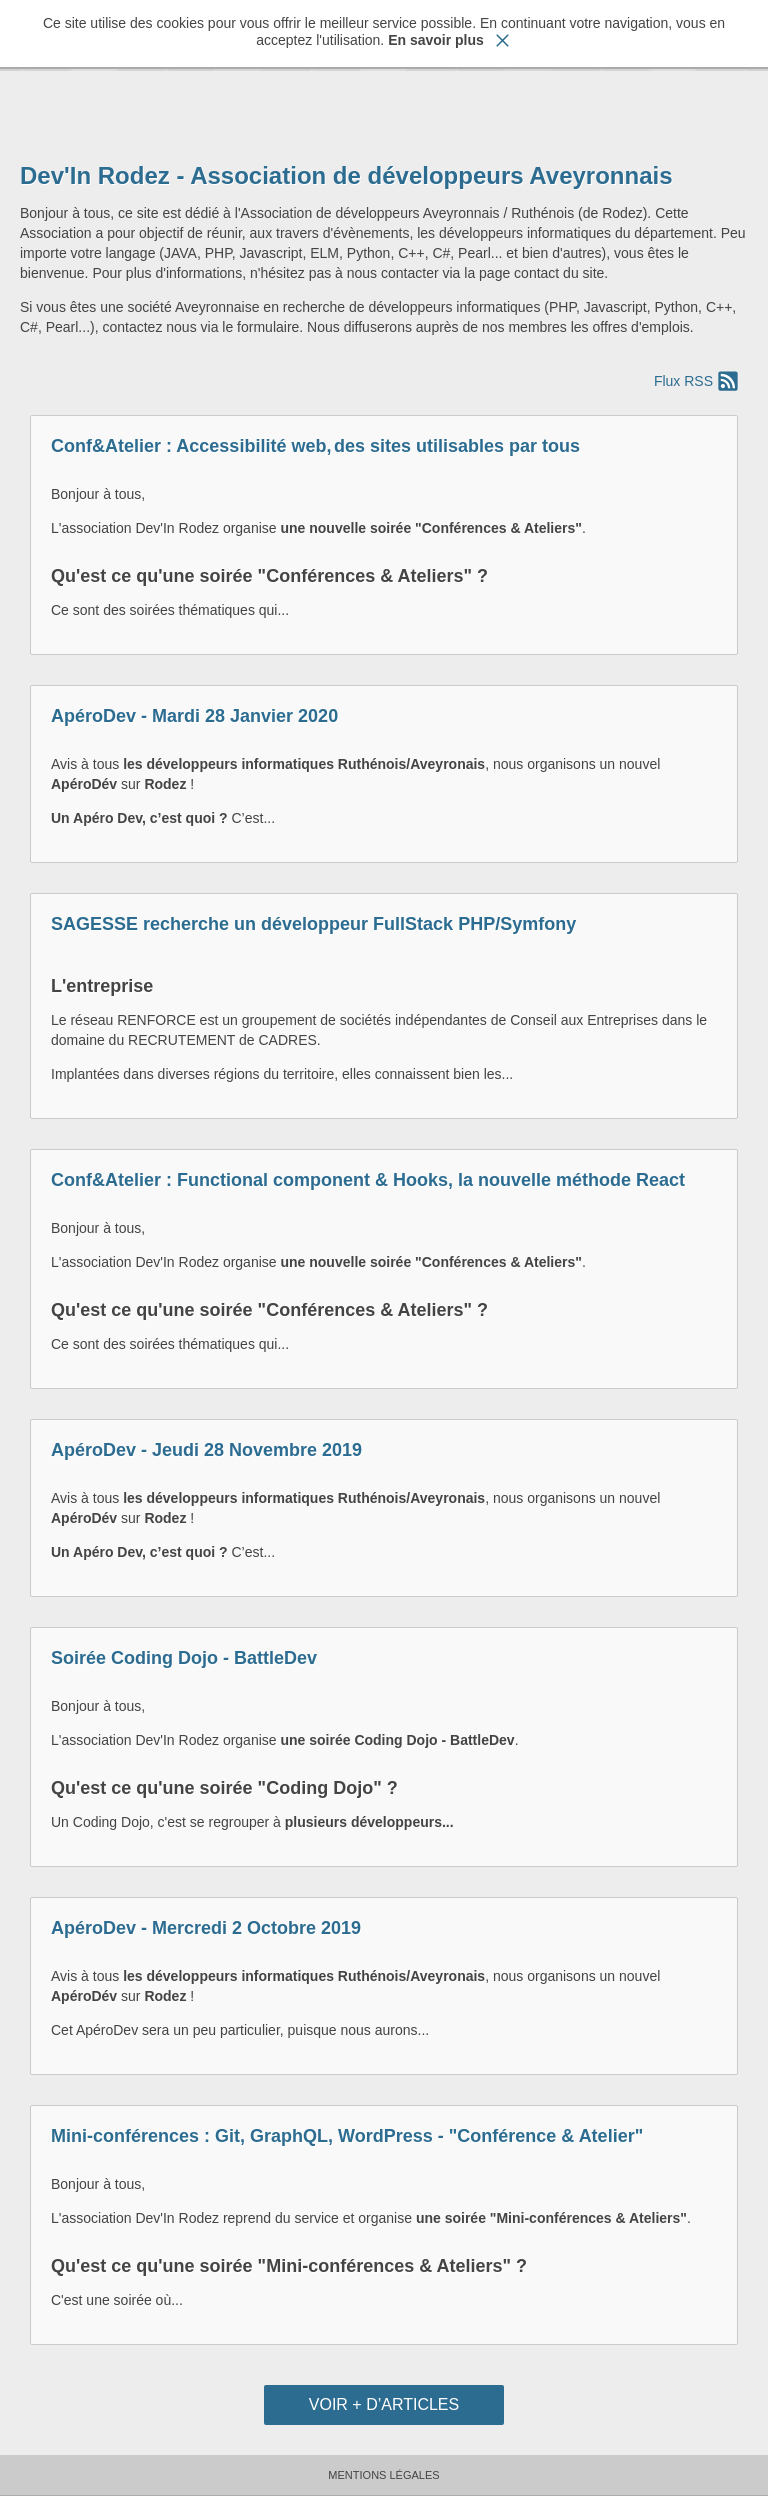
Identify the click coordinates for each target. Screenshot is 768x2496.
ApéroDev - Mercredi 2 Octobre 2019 (206, 1928)
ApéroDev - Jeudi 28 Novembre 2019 (206, 1450)
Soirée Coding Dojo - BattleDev (184, 1658)
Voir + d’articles (384, 2404)
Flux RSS (683, 381)
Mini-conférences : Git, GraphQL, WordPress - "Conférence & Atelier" (347, 2136)
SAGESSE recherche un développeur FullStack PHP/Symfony (313, 924)
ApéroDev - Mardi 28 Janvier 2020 (194, 716)
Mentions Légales (383, 2475)
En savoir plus (436, 40)
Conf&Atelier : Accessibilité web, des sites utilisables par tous (315, 446)
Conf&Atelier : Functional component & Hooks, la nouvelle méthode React (368, 1180)
